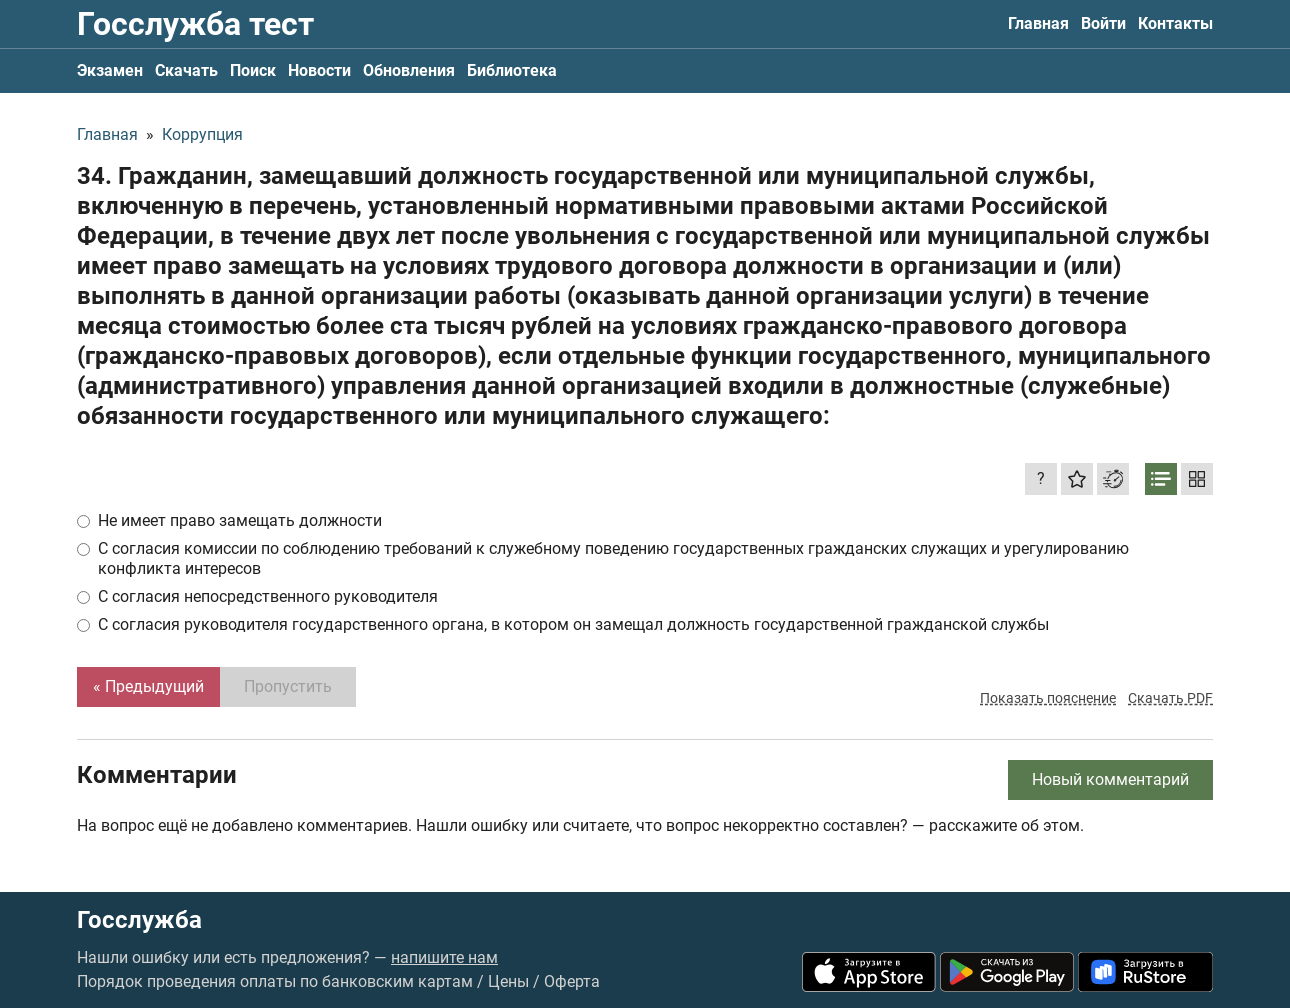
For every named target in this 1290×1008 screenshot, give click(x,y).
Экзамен (110, 70)
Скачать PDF (1170, 698)
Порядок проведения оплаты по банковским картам (275, 981)
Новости (319, 70)
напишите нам (444, 957)
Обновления (409, 70)
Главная (1038, 23)
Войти (1103, 23)
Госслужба (139, 920)
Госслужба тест (195, 24)
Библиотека (512, 70)
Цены (508, 981)
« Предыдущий (148, 686)
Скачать (186, 70)
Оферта (572, 981)
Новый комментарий (1110, 779)
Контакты (1175, 23)
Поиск (253, 70)
